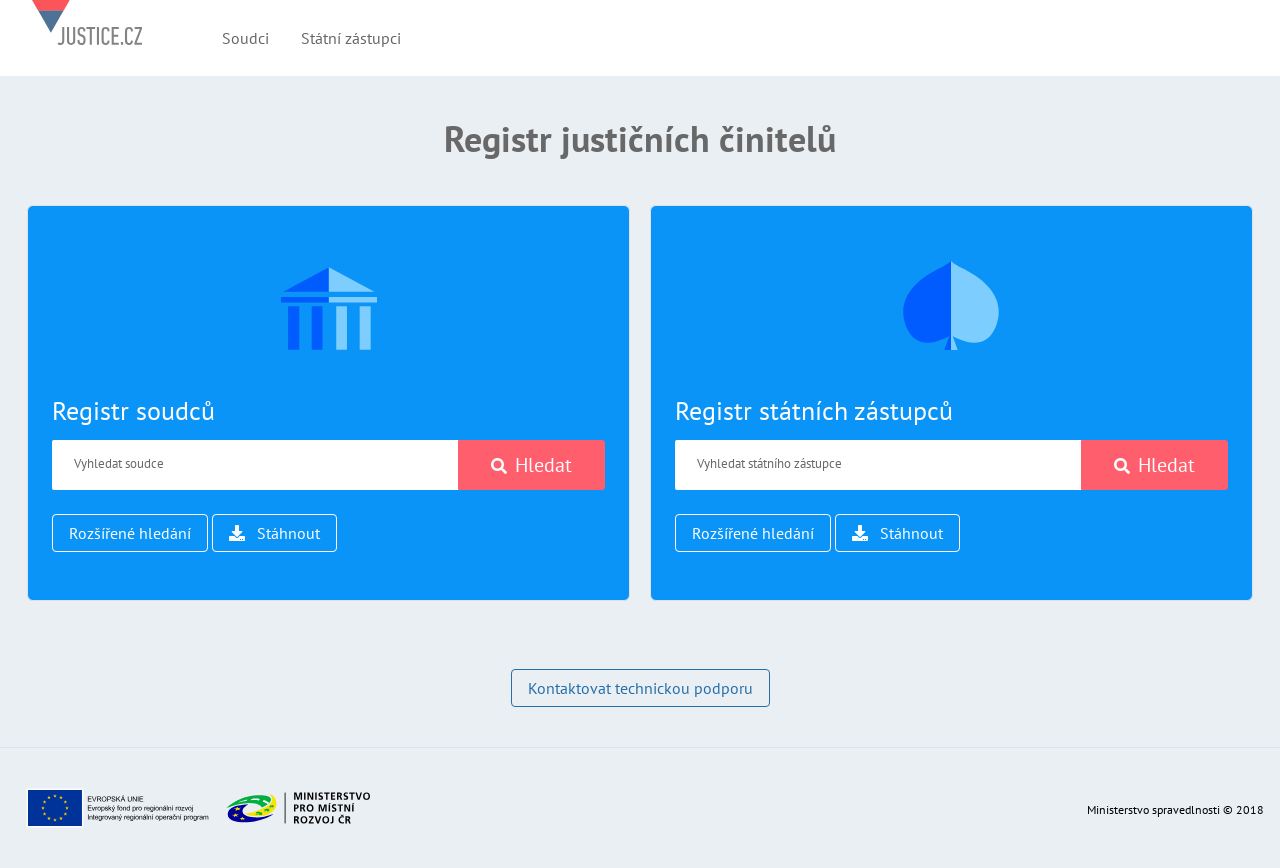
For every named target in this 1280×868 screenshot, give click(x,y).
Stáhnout (274, 533)
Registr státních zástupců (814, 410)
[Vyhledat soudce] (255, 465)
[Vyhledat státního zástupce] (878, 465)
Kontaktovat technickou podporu (640, 688)
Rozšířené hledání (130, 533)
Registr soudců (133, 410)
